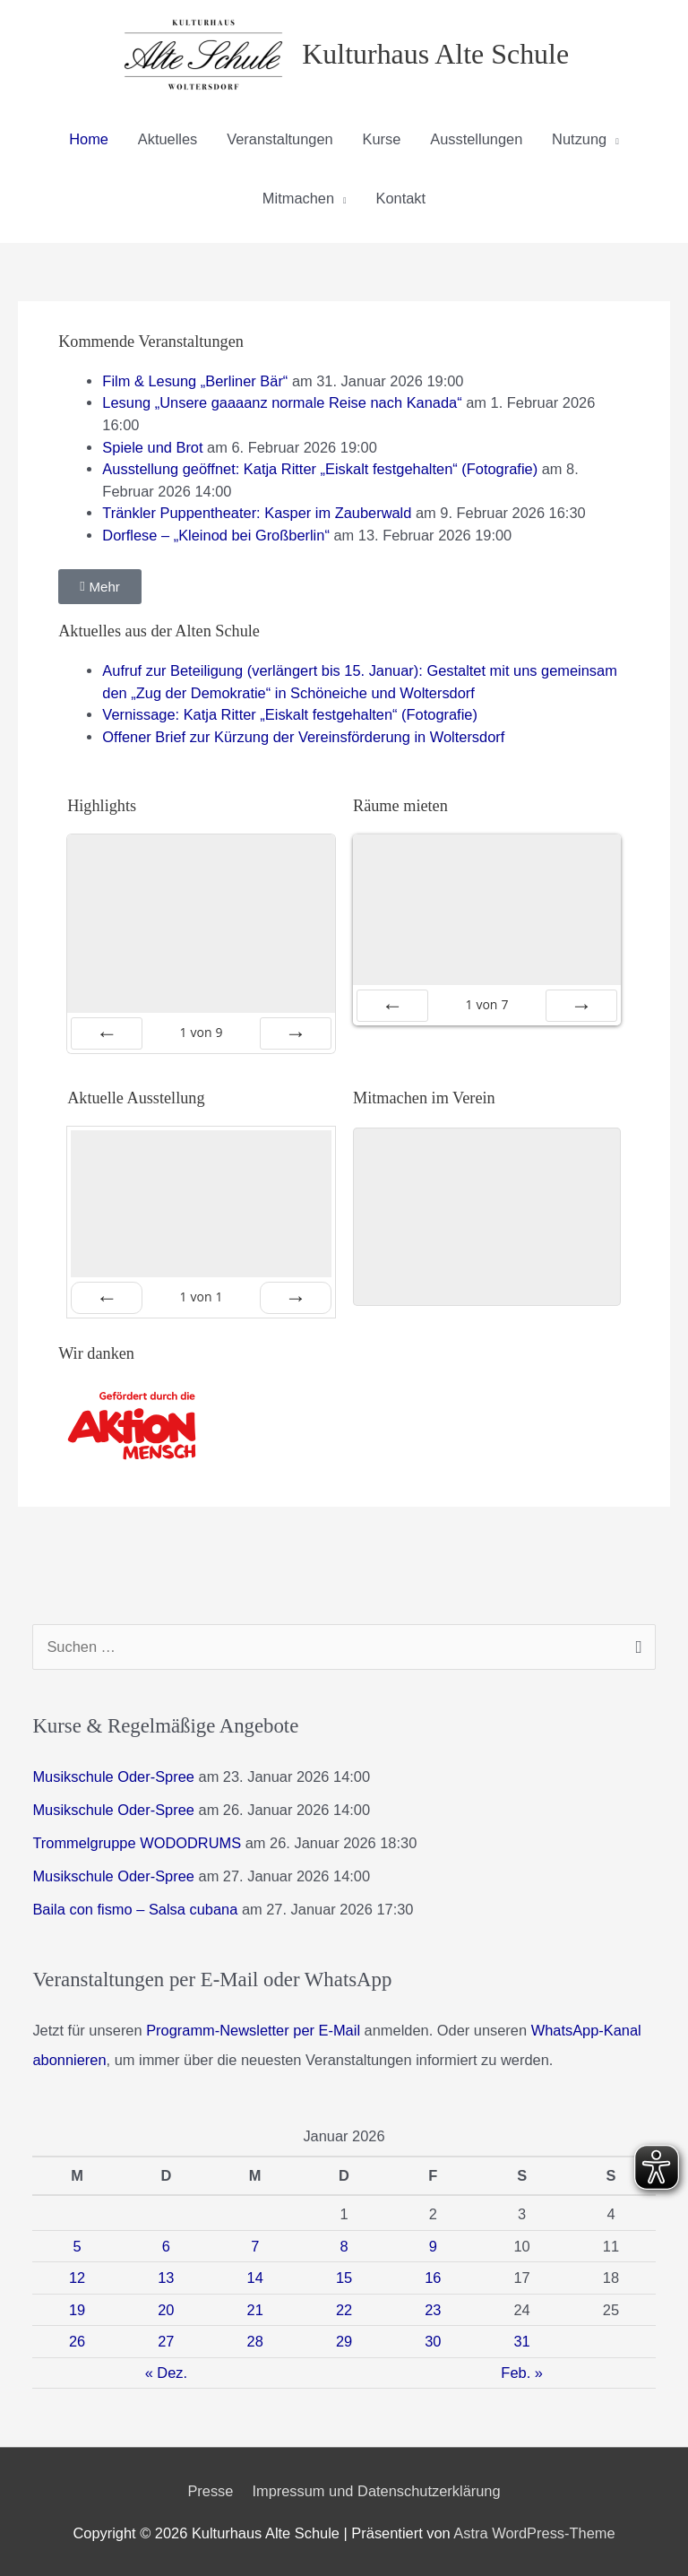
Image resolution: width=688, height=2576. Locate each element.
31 (522, 2341)
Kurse (382, 139)
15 (344, 2277)
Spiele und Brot (152, 447)
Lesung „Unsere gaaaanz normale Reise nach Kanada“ (281, 402)
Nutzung (579, 139)
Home (88, 139)
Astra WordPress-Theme (534, 2533)
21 (255, 2310)
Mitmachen (298, 198)
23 (433, 2310)
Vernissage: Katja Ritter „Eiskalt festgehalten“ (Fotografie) (289, 714)
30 (433, 2341)
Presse (210, 2491)
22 (344, 2310)
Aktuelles (168, 139)
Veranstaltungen (280, 139)
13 (166, 2277)
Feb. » (522, 2372)
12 (77, 2277)
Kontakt (401, 198)
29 (344, 2341)
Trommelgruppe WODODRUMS (136, 1843)
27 (166, 2341)
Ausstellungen (476, 139)
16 (433, 2277)
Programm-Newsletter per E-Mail (253, 2030)
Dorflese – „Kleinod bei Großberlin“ (216, 535)
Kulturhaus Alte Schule (435, 54)
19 (77, 2310)
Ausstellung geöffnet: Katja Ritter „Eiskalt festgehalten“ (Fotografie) (320, 469)
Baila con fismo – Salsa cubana (134, 1909)
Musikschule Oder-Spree (113, 1776)
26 (77, 2341)
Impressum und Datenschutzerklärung (376, 2491)
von (201, 1032)
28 (255, 2341)
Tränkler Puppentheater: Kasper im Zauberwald (256, 513)
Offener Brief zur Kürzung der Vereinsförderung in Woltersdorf (303, 737)
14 (255, 2277)
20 (166, 2310)
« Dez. (166, 2372)
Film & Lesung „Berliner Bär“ (195, 381)
